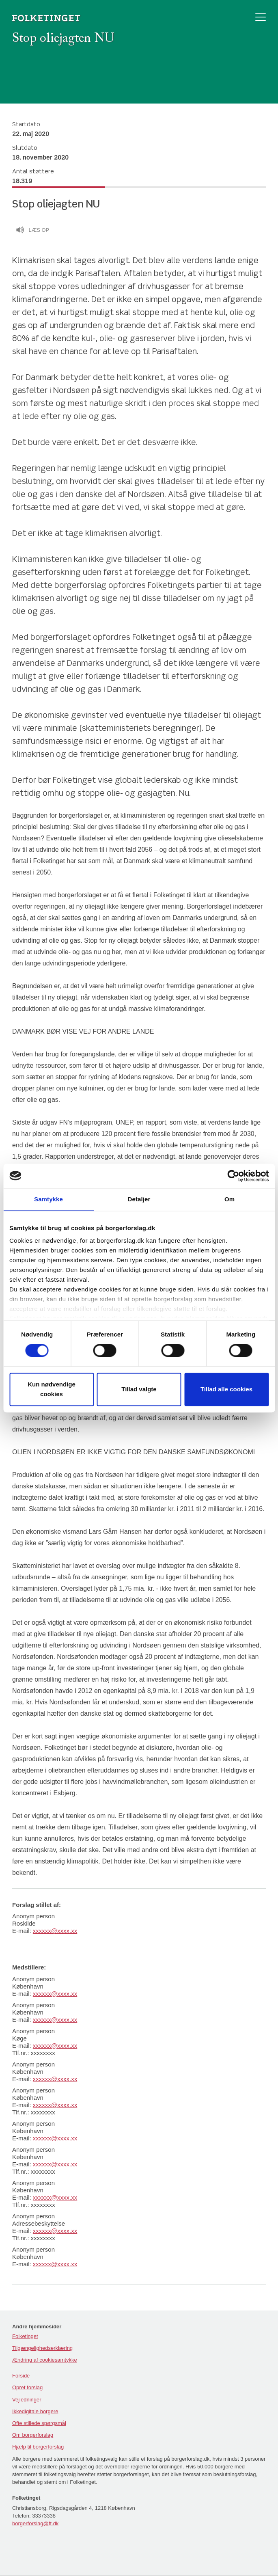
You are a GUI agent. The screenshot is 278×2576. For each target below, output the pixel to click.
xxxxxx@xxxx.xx (55, 1930)
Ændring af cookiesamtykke (44, 2360)
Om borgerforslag (32, 2435)
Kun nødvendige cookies (51, 1389)
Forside (21, 2376)
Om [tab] (229, 1199)
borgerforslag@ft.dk (35, 2523)
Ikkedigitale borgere (35, 2411)
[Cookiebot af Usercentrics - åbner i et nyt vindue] (233, 1176)
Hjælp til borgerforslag (38, 2447)
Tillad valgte (138, 1389)
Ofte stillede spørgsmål (39, 2423)
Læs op (32, 231)
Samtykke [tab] (48, 1199)
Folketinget (25, 2336)
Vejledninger (26, 2400)
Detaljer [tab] (139, 1199)
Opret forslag (27, 2387)
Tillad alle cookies (226, 1389)
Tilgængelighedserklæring (42, 2348)
